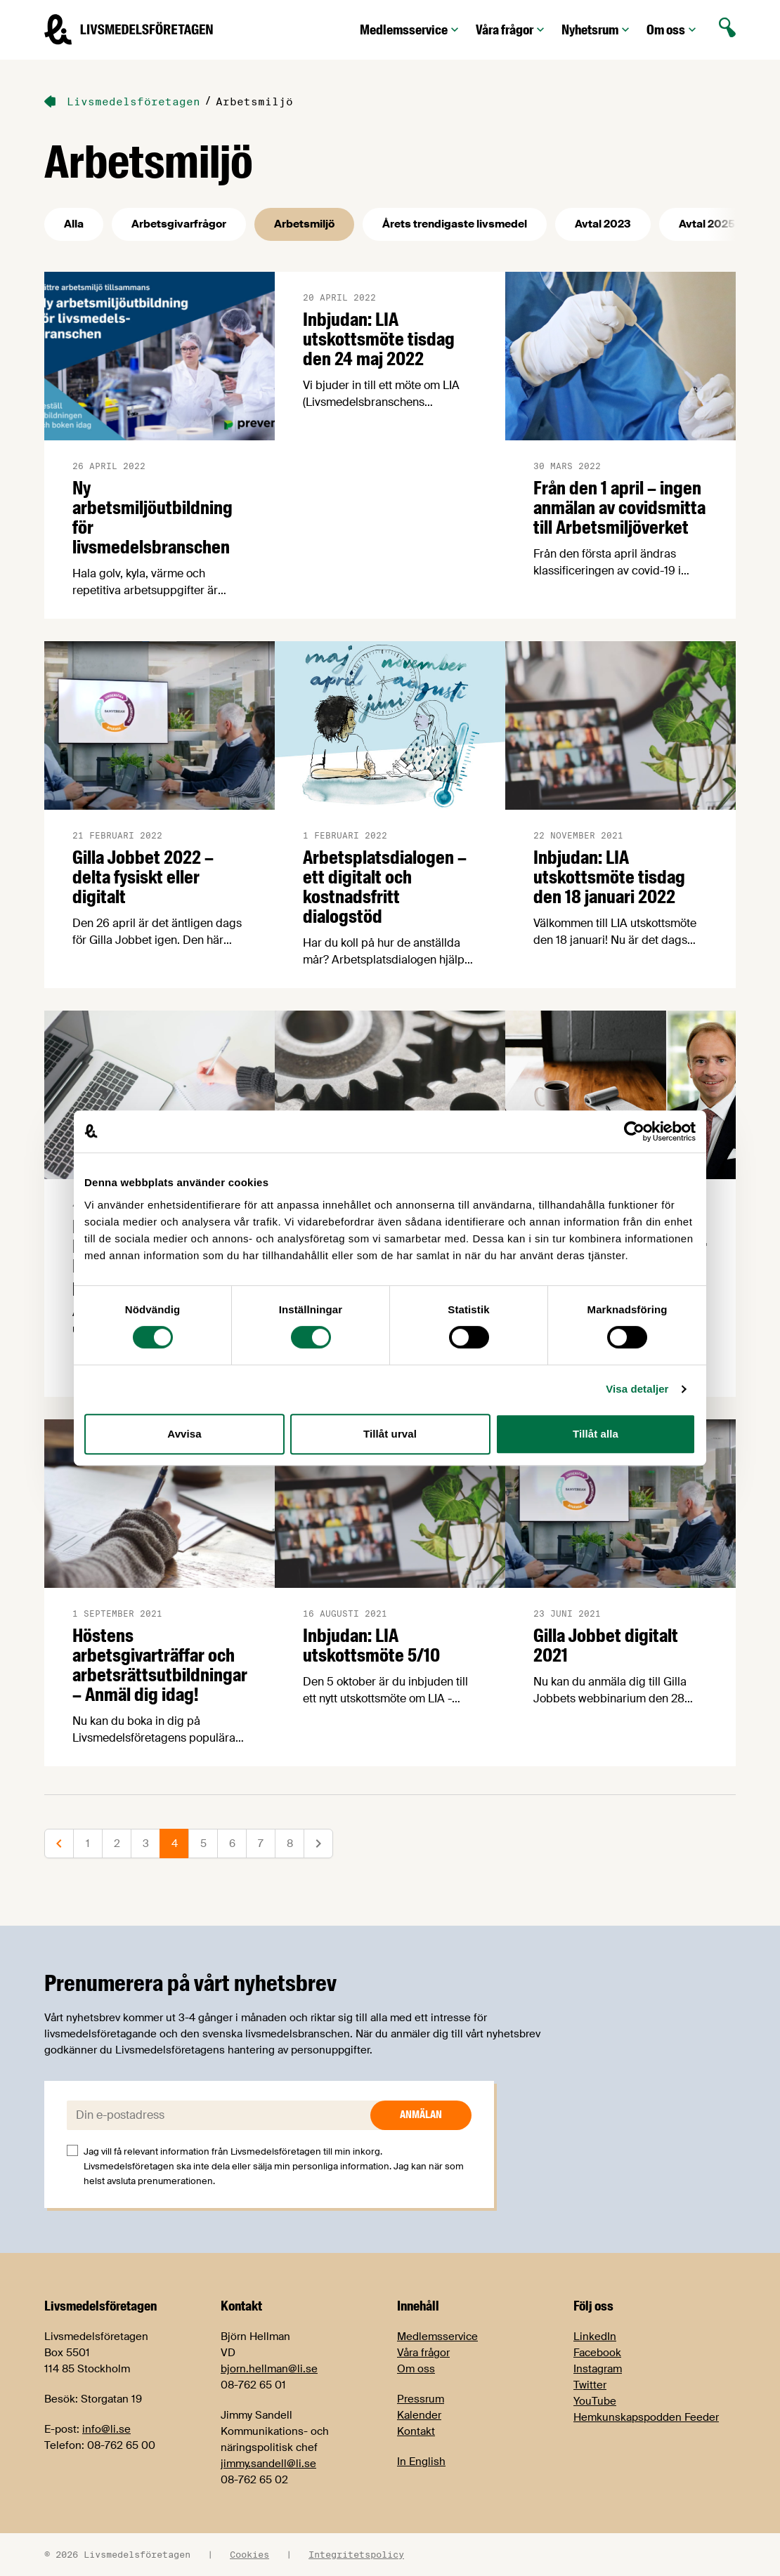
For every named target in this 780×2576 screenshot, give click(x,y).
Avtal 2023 (603, 224)
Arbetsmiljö (304, 224)
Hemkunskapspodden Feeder (646, 2417)
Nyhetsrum (596, 30)
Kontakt (416, 2431)
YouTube (594, 2401)
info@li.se (106, 2429)
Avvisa (184, 1434)
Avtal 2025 (707, 224)
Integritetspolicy (356, 2554)
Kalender (419, 2415)
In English (421, 2462)
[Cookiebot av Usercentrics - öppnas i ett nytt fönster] (634, 1131)
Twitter (589, 2385)
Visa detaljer (637, 1389)
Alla (74, 224)
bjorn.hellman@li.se (269, 2369)
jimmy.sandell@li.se (268, 2464)
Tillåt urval (390, 1434)
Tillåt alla (595, 1434)
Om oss (672, 30)
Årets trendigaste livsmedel (454, 224)
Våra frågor (511, 30)
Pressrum (420, 2399)
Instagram (597, 2369)
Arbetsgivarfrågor (178, 224)
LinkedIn (594, 2336)
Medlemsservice (411, 30)
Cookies (249, 2554)
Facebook (597, 2353)
